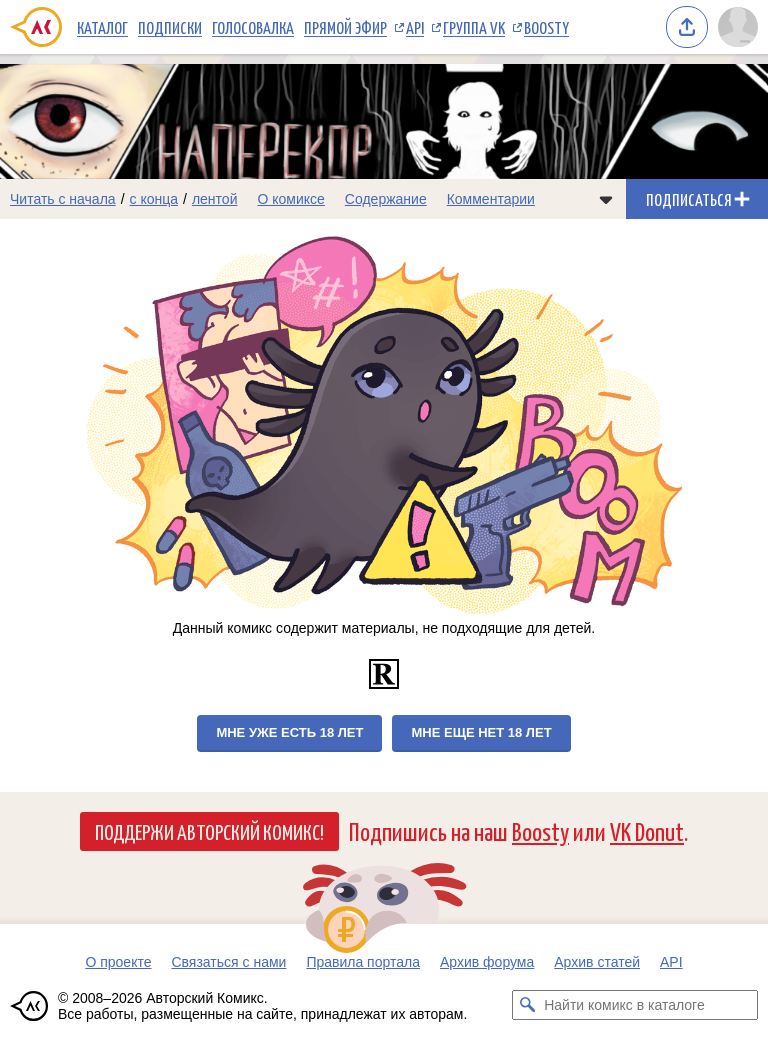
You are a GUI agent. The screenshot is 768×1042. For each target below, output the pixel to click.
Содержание (386, 199)
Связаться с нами (228, 962)
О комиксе (290, 199)
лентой (215, 199)
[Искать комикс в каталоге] (527, 1005)
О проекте (118, 962)
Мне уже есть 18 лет (289, 732)
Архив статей (597, 962)
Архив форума (487, 962)
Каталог (102, 27)
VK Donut (647, 830)
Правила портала (363, 962)
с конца (154, 199)
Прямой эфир (345, 27)
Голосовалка (253, 27)
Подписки (170, 27)
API (415, 27)
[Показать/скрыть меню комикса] (606, 199)
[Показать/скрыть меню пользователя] (738, 27)
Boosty (546, 27)
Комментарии (491, 199)
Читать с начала (63, 199)
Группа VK (474, 27)
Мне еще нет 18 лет (481, 732)
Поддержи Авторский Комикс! (209, 831)
